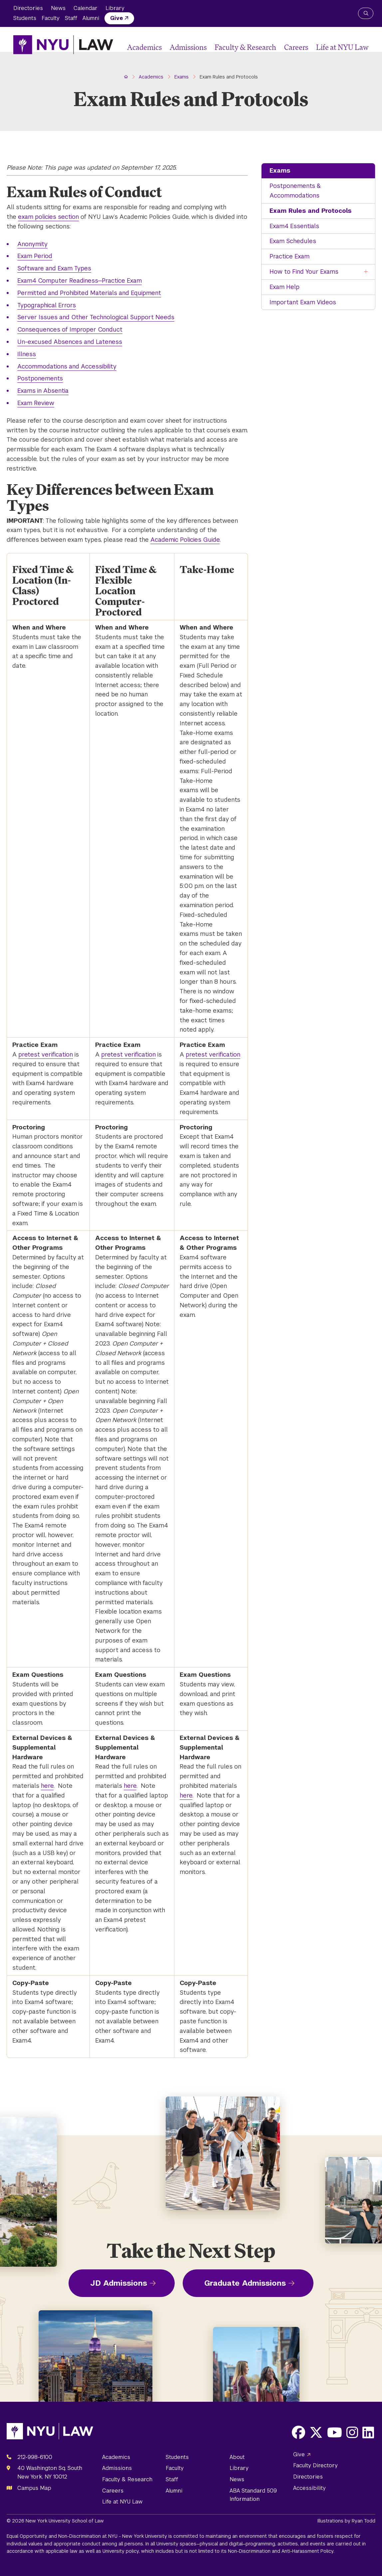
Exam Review (35, 403)
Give (116, 18)
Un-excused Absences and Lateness (69, 342)
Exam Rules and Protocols (310, 211)
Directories (28, 8)
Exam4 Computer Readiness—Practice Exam (79, 280)
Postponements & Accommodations (295, 190)
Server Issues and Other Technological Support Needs (95, 317)
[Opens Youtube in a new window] (334, 2432)
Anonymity (32, 244)
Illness (26, 354)
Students (24, 18)
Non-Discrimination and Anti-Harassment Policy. (281, 2551)
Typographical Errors (46, 305)
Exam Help (284, 287)
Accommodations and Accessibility (66, 366)
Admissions (188, 47)
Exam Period (34, 256)
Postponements (40, 378)
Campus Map (34, 2488)
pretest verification (45, 1054)
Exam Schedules (293, 241)
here (47, 1785)
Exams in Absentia (43, 390)
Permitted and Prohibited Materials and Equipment (89, 293)
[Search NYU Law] (365, 13)
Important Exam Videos (303, 302)
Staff (71, 18)
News (58, 8)
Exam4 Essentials (294, 226)
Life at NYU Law (342, 47)
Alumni (91, 18)
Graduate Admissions (245, 2283)
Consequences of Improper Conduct (69, 329)
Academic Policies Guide (185, 539)
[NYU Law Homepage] (63, 44)
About (237, 2457)
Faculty (51, 18)
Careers (296, 47)
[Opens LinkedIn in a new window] (368, 2432)
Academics (144, 47)
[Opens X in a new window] (316, 2432)
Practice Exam (289, 256)
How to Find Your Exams (304, 271)
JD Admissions (118, 2283)
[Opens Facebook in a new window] (298, 2432)
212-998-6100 (34, 2457)
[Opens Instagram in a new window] (352, 2432)
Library (114, 8)
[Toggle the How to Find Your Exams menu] (366, 271)
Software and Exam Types (54, 268)
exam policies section (48, 216)
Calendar (85, 8)
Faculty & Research (245, 47)
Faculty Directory (315, 2465)
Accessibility (309, 2488)
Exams (280, 170)
